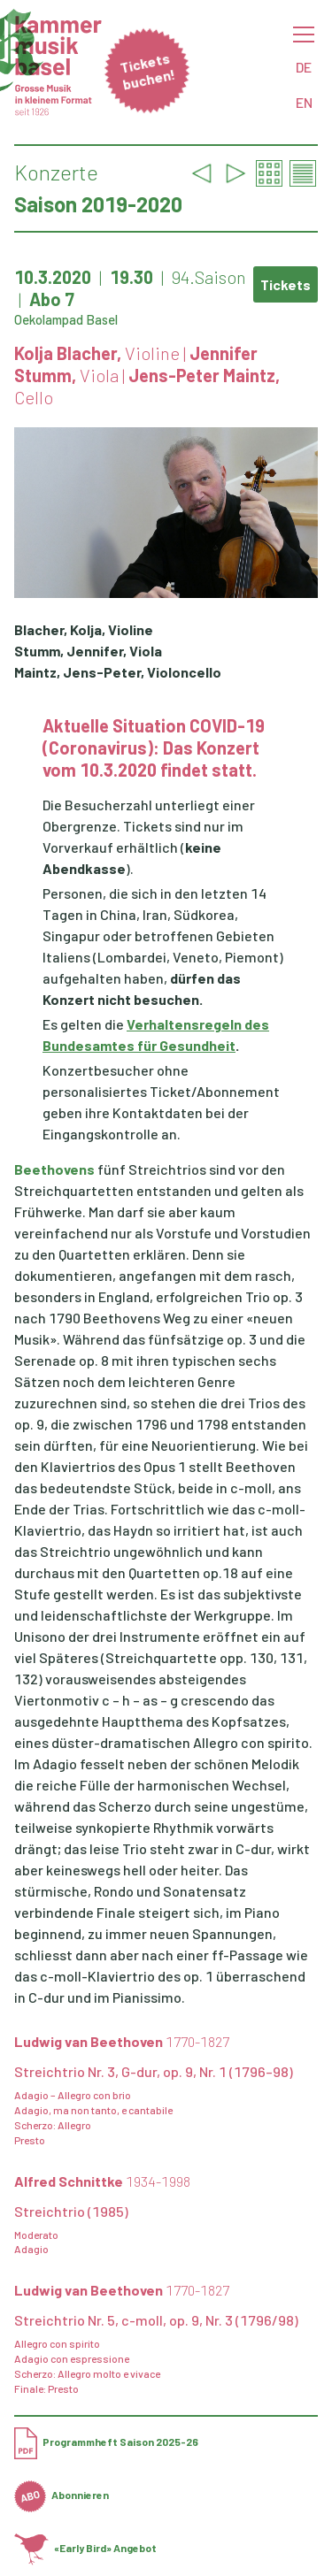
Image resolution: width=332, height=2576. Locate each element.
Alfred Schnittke (102, 2181)
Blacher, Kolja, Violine (83, 629)
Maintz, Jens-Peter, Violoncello (117, 671)
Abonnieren (61, 2494)
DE (304, 66)
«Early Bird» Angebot (85, 2548)
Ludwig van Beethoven (121, 2041)
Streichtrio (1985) (71, 2211)
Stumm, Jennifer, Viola (88, 650)
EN (304, 102)
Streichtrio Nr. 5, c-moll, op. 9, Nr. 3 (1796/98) (156, 2320)
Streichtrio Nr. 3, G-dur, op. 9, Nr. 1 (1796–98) (153, 2071)
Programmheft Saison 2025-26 (106, 2441)
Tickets (285, 284)
